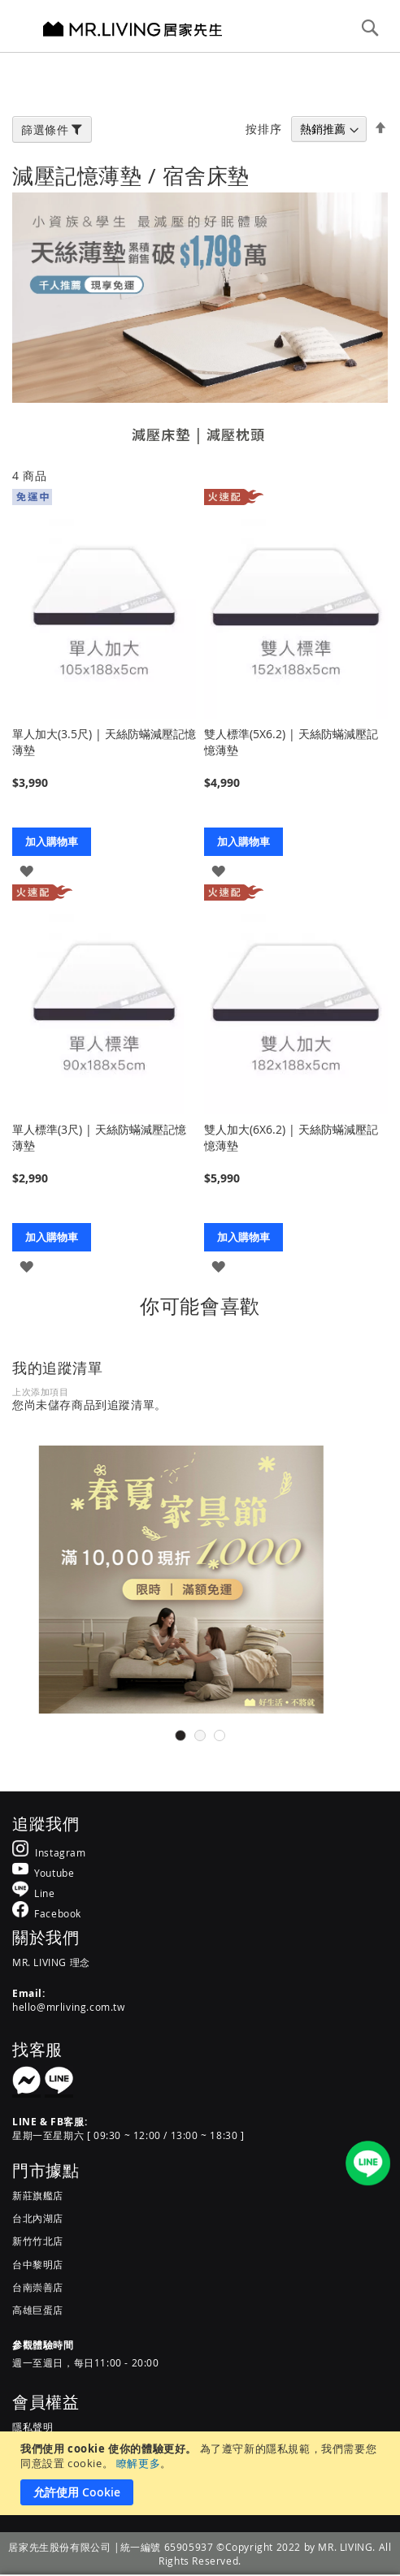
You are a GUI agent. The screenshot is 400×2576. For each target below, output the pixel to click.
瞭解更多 (138, 2463)
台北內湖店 (37, 2217)
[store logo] (132, 28)
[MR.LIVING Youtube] (43, 1872)
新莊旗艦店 (37, 2195)
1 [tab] (180, 1735)
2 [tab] (200, 1735)
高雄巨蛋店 (37, 2309)
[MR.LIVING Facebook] (46, 1913)
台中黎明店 (37, 2264)
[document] (202, 2473)
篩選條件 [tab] (44, 129)
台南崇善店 (37, 2286)
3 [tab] (219, 1735)
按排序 (263, 128)
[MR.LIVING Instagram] (49, 1852)
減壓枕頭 (236, 434)
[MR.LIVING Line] (33, 1892)
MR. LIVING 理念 (51, 1962)
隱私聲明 (32, 2426)
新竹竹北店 (37, 2240)
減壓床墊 (161, 434)
